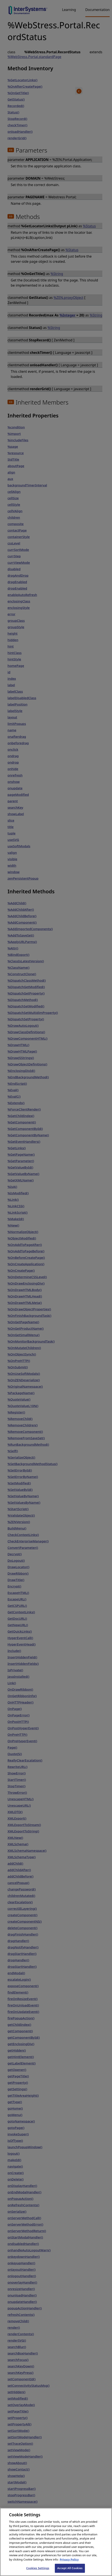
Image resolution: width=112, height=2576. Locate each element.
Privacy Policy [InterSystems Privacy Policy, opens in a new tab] (69, 2564)
